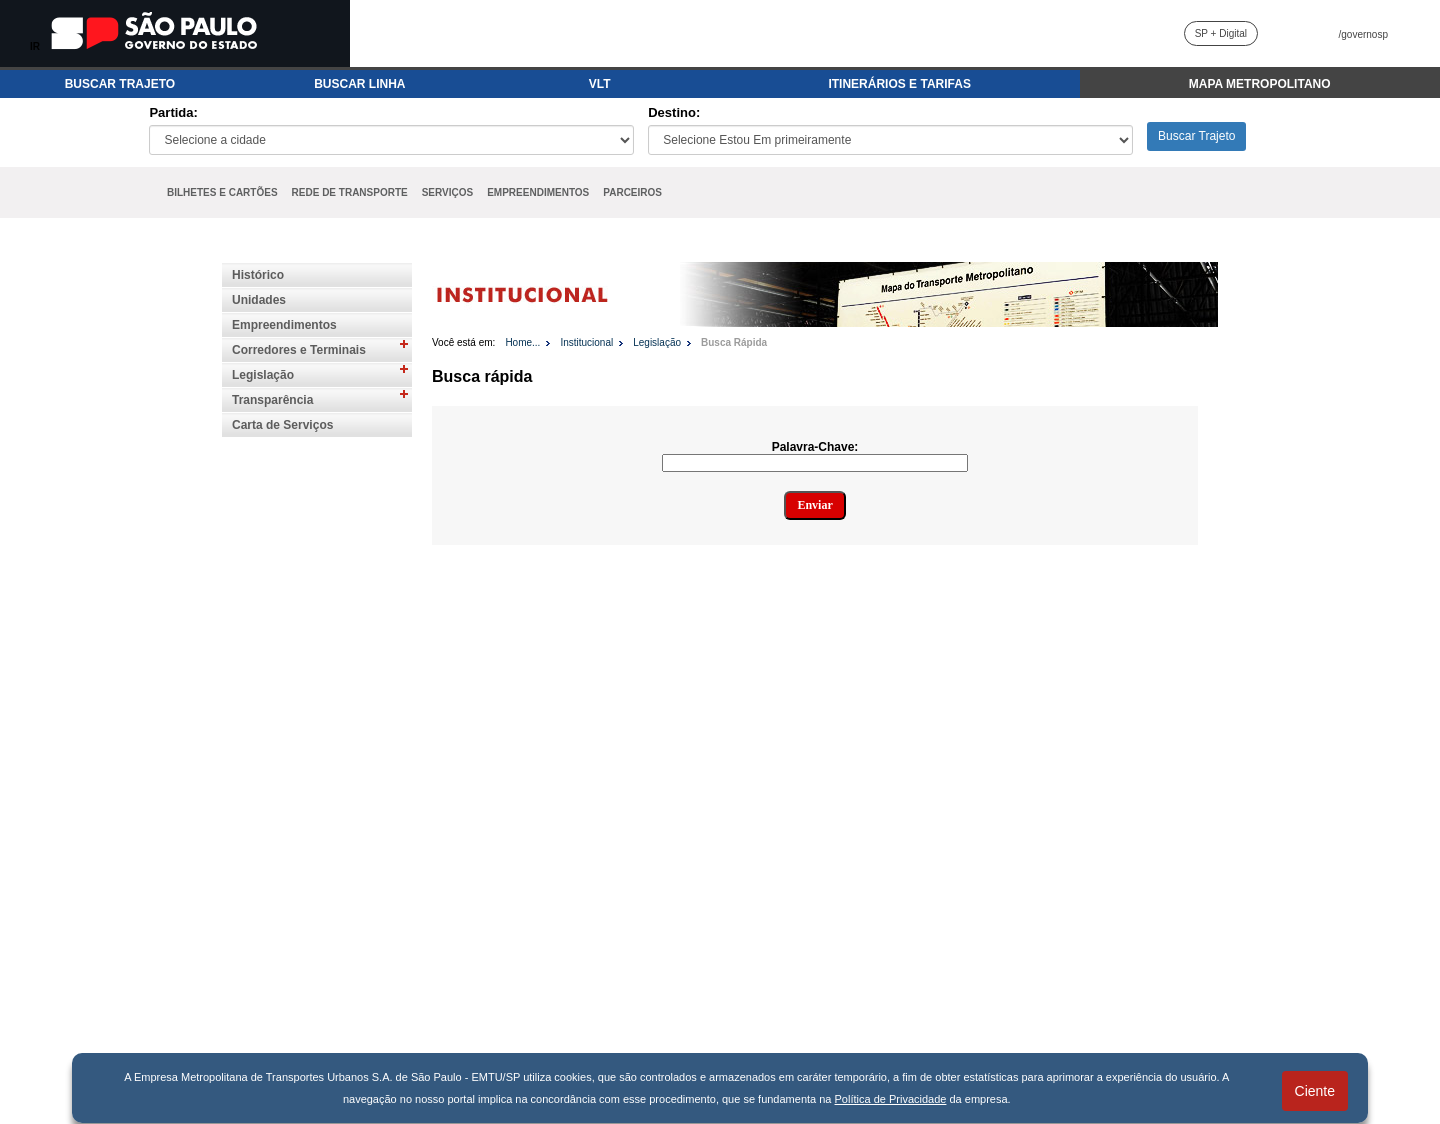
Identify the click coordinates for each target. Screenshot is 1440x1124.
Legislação (263, 375)
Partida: (173, 112)
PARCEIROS (632, 192)
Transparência (272, 400)
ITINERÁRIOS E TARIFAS (899, 84)
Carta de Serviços (282, 425)
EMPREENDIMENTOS (538, 192)
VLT (600, 84)
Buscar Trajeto (1196, 136)
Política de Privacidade (891, 1099)
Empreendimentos (284, 325)
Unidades (259, 300)
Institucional (586, 342)
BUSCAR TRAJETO (120, 84)
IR (35, 46)
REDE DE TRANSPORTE (350, 192)
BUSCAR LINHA (359, 84)
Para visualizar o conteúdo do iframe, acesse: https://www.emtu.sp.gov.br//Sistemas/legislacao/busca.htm (825, 756)
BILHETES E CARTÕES (222, 192)
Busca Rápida (734, 342)
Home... (522, 342)
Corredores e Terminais (299, 350)
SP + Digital (1221, 33)
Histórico (258, 275)
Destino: (674, 112)
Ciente (1315, 1091)
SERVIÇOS (448, 192)
